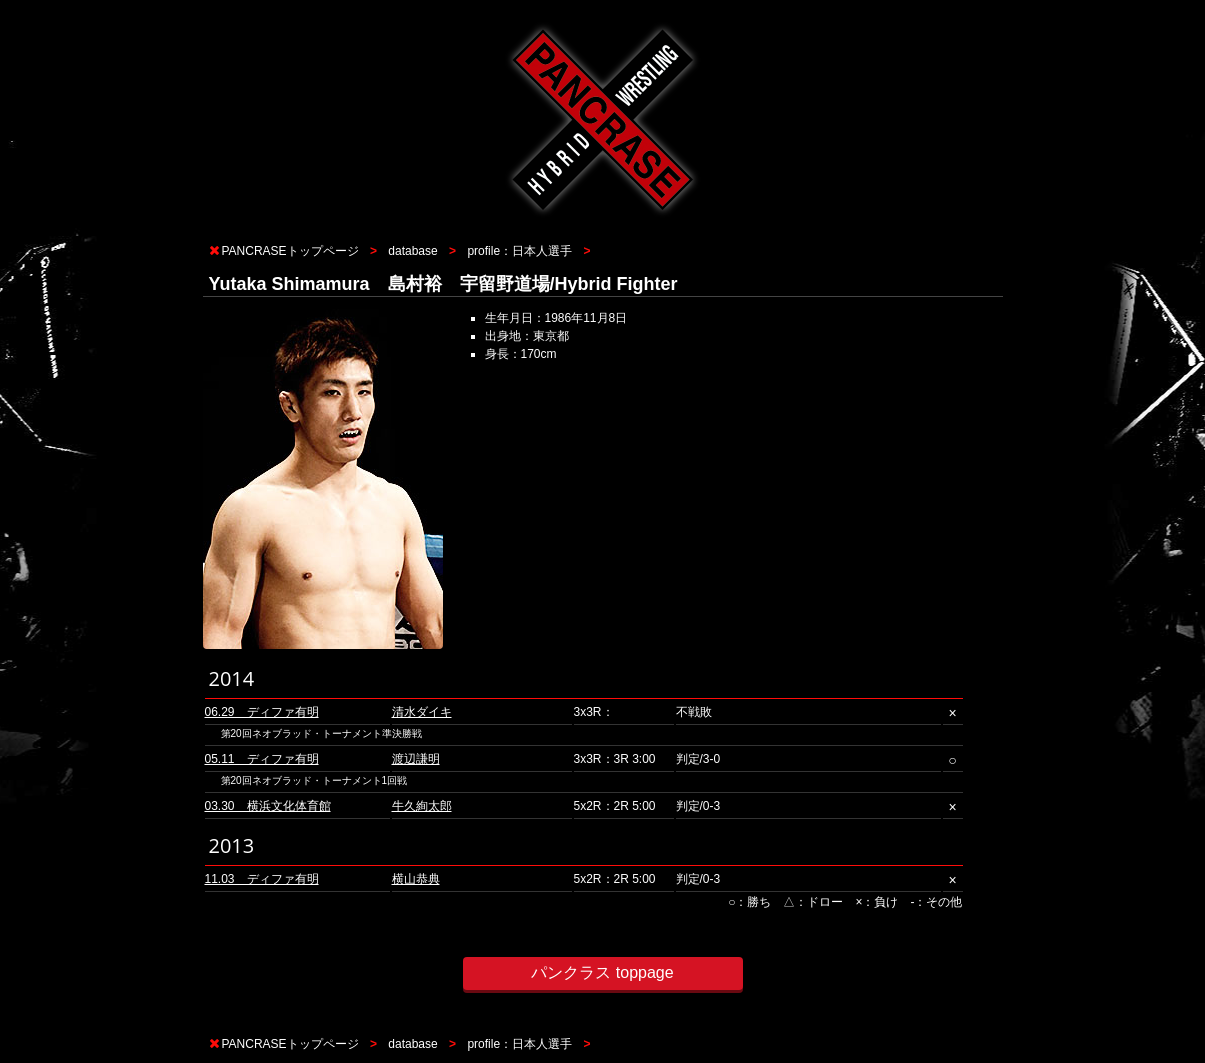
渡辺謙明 (416, 759)
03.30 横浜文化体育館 (268, 806)
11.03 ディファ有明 (262, 879)
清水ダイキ (422, 712)
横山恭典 (416, 879)
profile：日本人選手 (519, 251)
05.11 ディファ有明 (262, 759)
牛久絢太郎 (422, 806)
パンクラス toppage (602, 972)
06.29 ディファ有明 (262, 712)
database (412, 251)
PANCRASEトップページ (290, 251)
